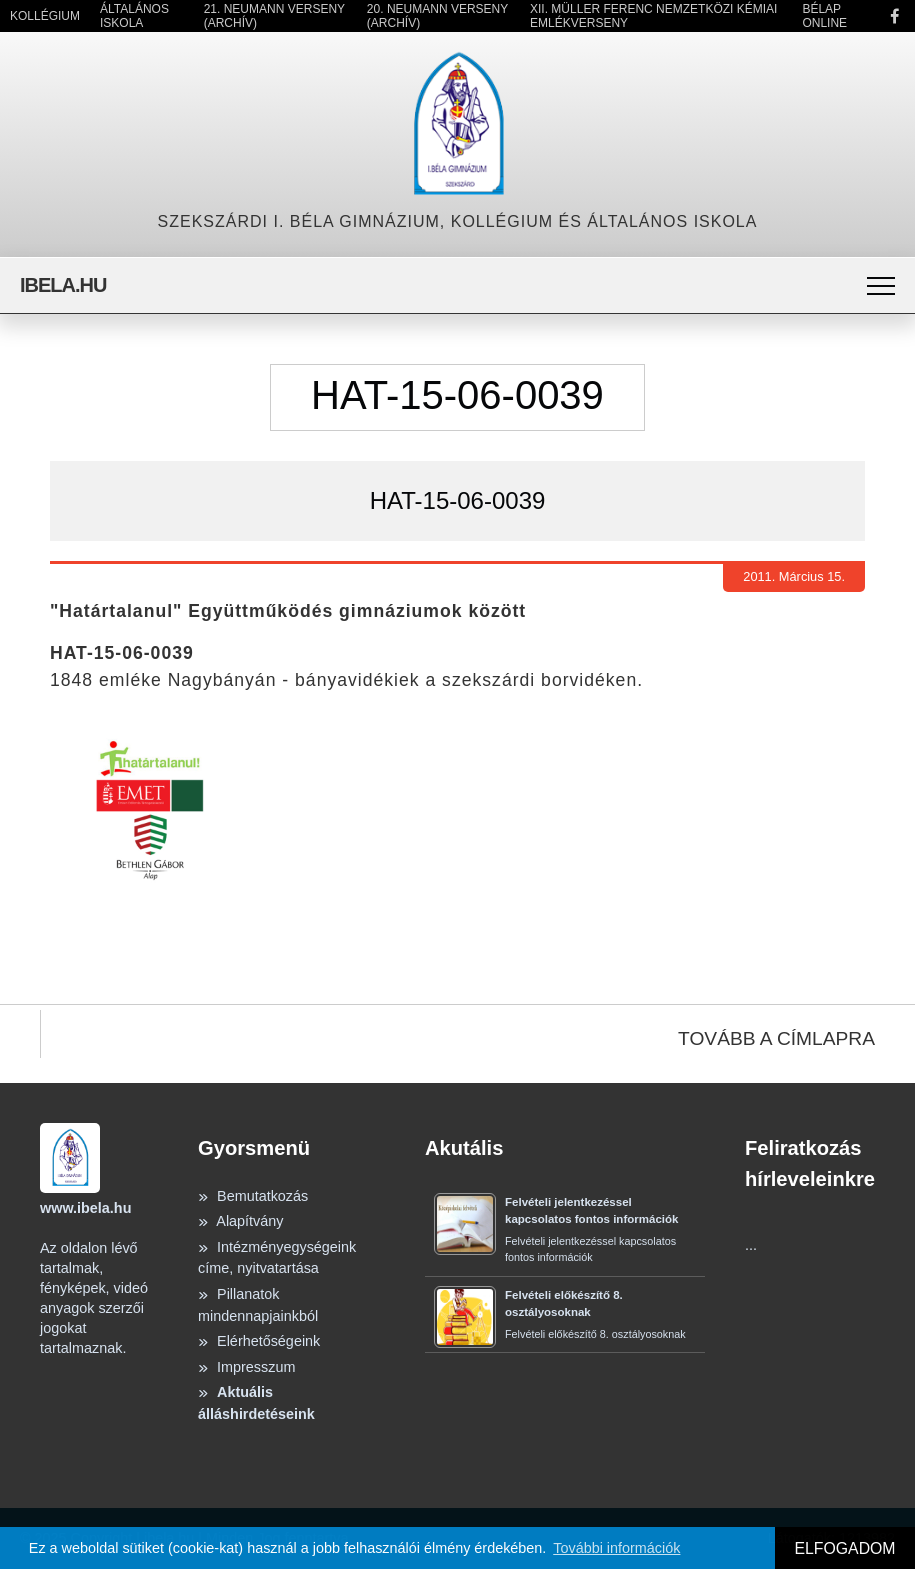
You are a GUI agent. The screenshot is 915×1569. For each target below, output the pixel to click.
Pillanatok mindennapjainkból (258, 1305)
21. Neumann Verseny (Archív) (274, 16)
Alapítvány (240, 1221)
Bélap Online (824, 16)
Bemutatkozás (253, 1196)
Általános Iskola (134, 16)
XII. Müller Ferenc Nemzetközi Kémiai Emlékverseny (653, 16)
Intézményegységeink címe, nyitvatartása (277, 1258)
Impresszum (246, 1367)
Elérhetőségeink (259, 1341)
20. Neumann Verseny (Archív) (437, 16)
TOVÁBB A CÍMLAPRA (776, 1038)
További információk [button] (616, 1548)
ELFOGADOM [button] (844, 1548)
